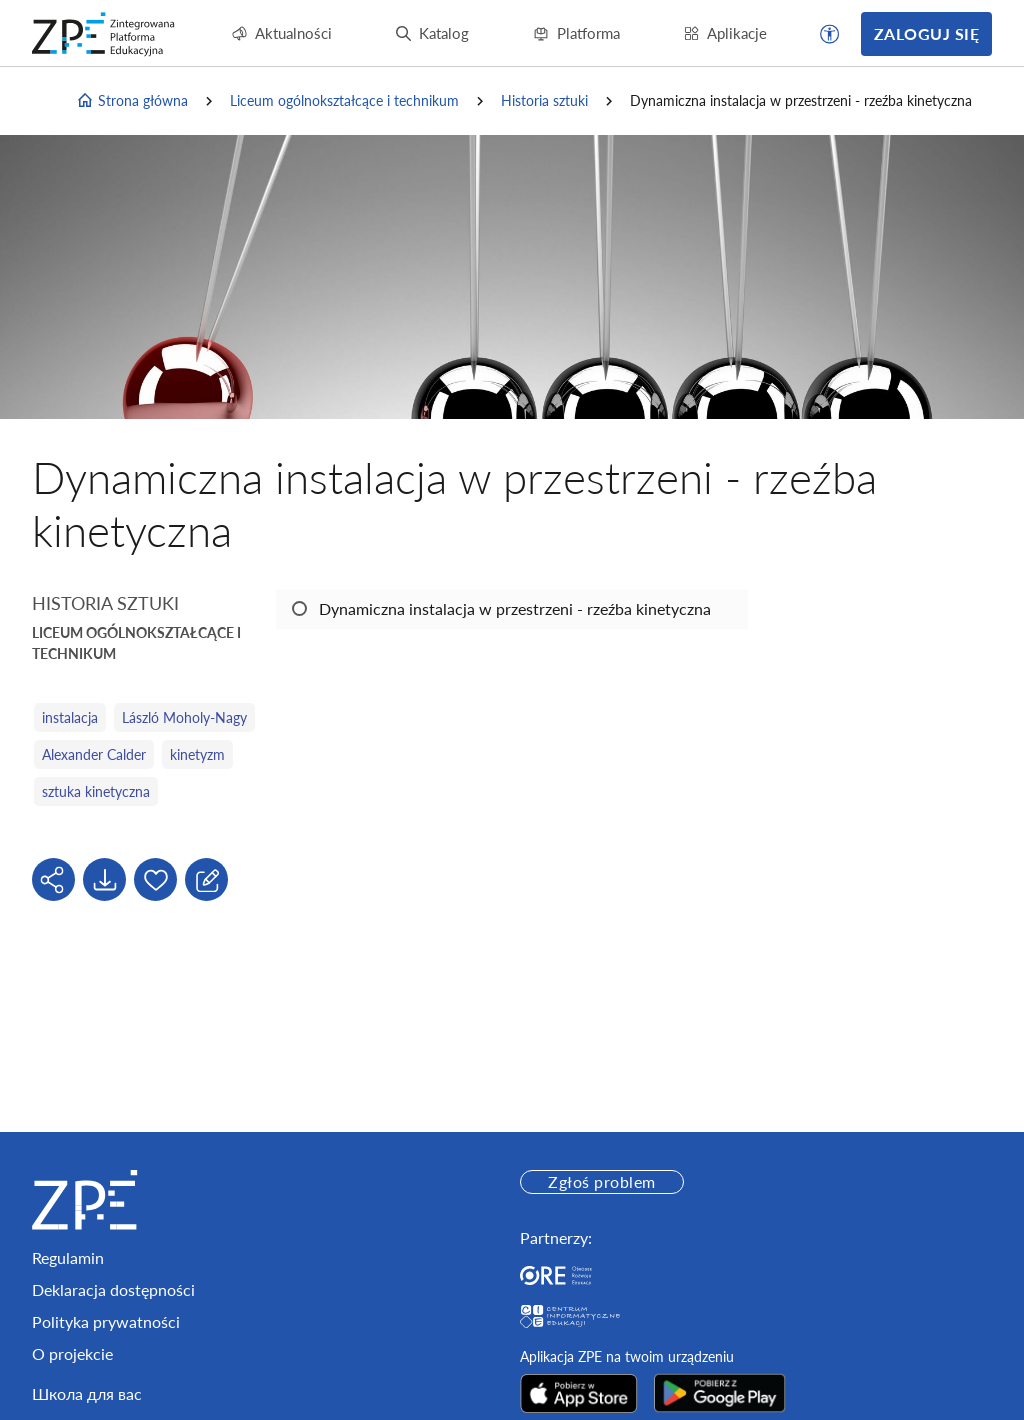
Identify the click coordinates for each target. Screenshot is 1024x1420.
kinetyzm (197, 754)
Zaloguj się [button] (926, 33)
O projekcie (72, 1353)
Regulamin (68, 1257)
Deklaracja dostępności (113, 1289)
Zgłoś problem (601, 1181)
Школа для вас (87, 1393)
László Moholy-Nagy (184, 717)
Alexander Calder (94, 754)
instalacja (70, 717)
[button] (830, 34)
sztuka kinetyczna (96, 791)
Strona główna (132, 101)
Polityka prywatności (106, 1321)
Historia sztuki (544, 100)
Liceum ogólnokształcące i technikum (344, 100)
